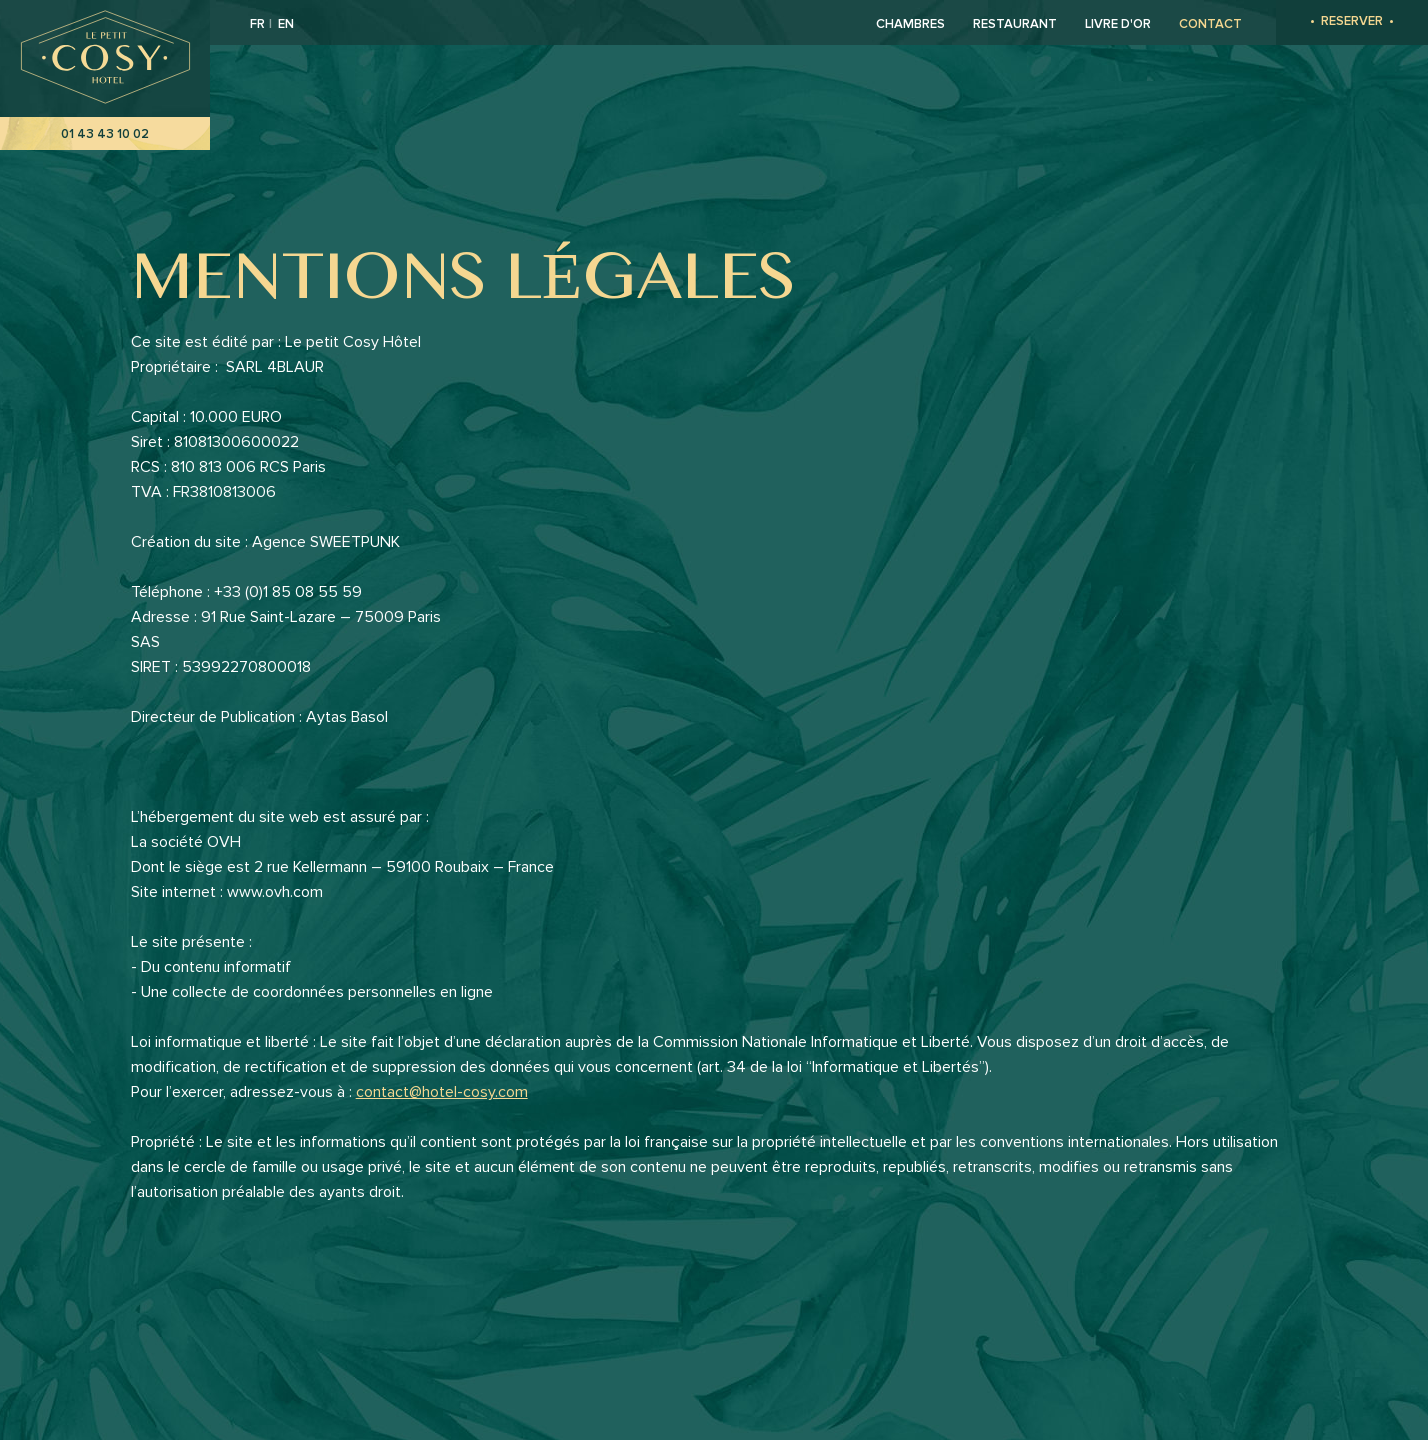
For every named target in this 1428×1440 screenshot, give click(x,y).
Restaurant (1015, 24)
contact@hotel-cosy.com (442, 1092)
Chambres (910, 24)
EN (286, 24)
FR (259, 24)
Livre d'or (1118, 24)
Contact (1210, 24)
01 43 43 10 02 (105, 134)
